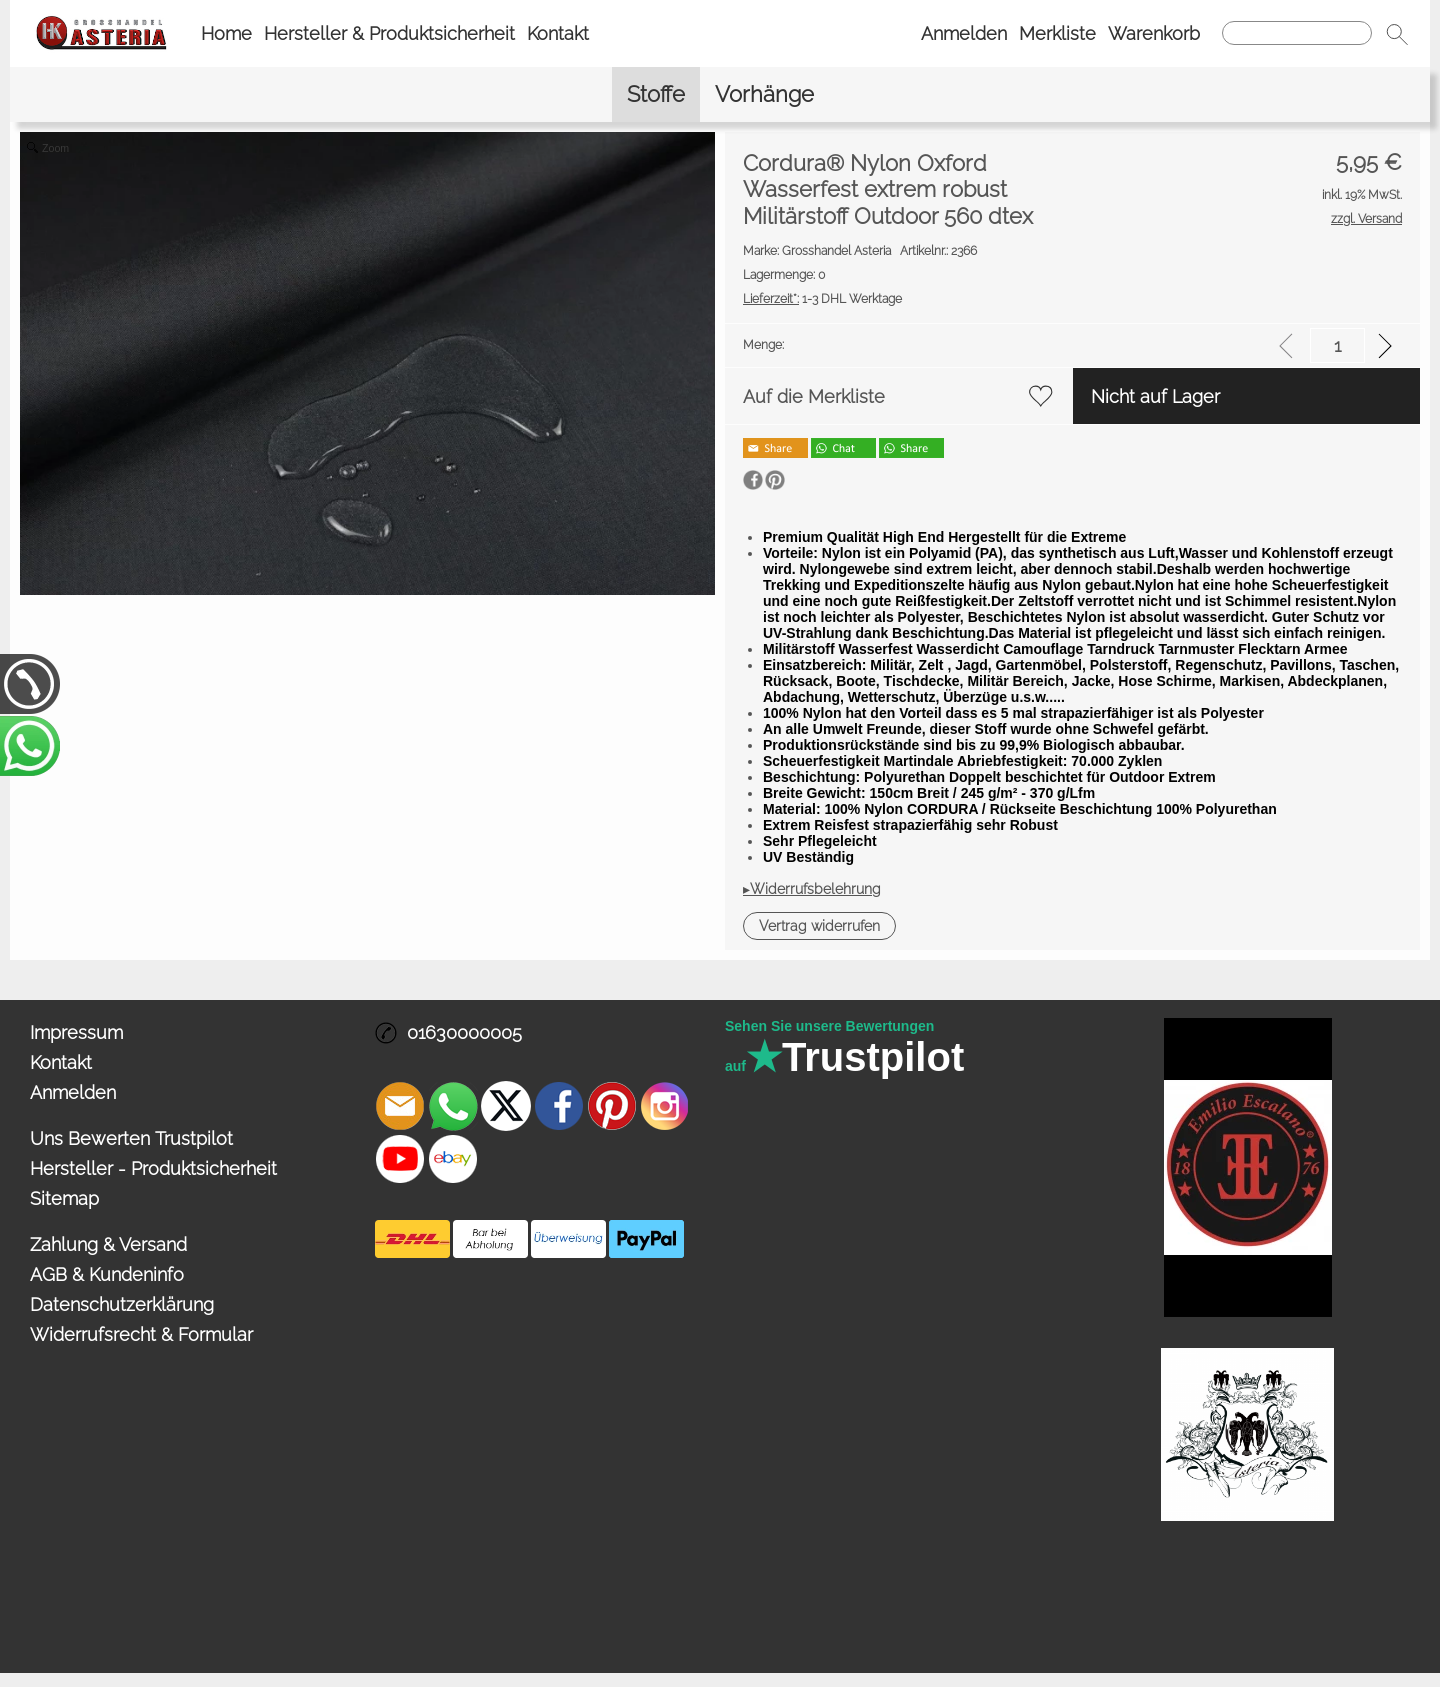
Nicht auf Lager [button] (1155, 396)
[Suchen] (1297, 33)
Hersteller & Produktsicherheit (389, 33)
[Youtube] (400, 1159)
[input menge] (1337, 345)
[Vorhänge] (764, 94)
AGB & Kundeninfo (107, 1274)
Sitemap (64, 1198)
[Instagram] (665, 1106)
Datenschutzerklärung (122, 1304)
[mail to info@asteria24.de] (400, 1106)
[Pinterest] (612, 1106)
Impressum (76, 1032)
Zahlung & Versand (108, 1244)
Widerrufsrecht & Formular (141, 1334)
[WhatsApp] (453, 1106)
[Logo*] (101, 21)
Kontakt (558, 33)
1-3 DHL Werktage (822, 299)
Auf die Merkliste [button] (814, 396)
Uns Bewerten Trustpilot (131, 1138)
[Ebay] (453, 1159)
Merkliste (1057, 33)
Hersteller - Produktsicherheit (153, 1168)
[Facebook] (559, 1106)
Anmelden (964, 33)
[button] (1397, 34)
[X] (506, 1106)
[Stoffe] (656, 94)
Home (226, 33)
